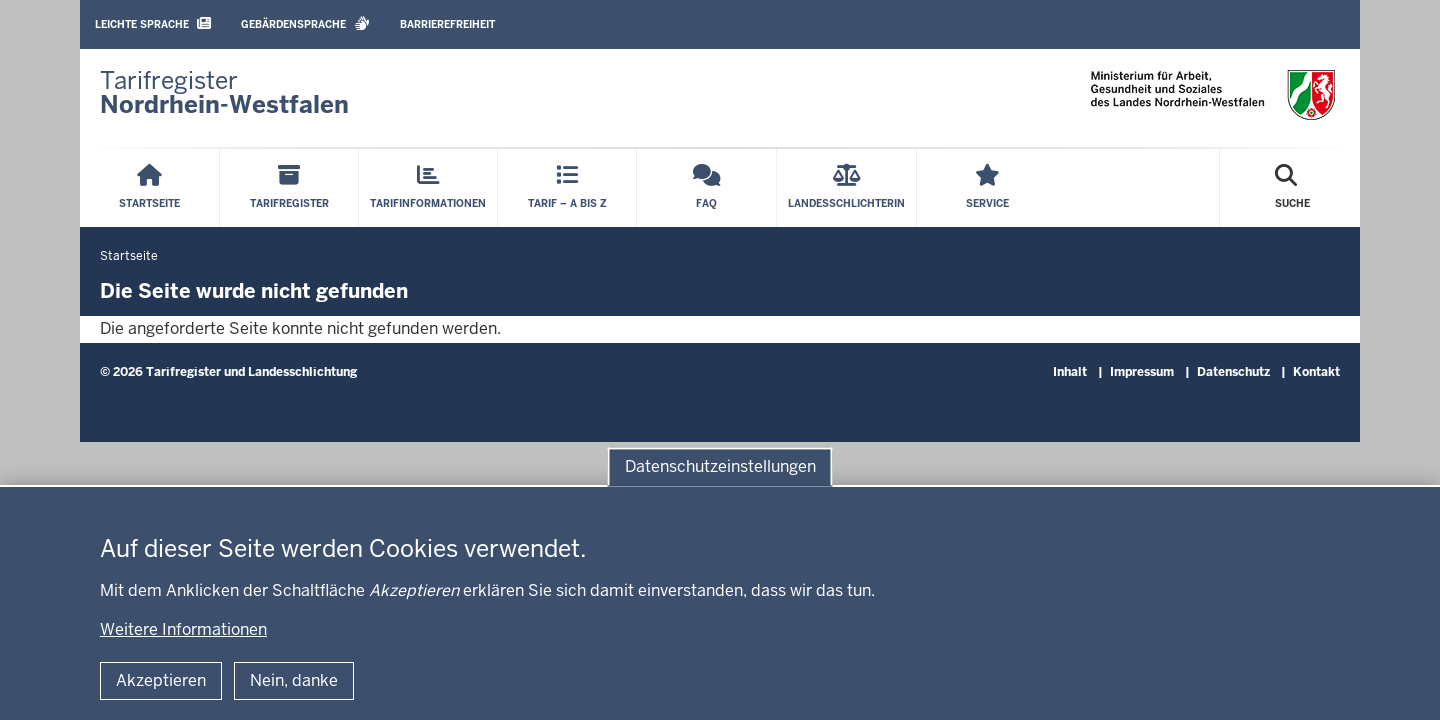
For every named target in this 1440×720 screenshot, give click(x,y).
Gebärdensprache (305, 23)
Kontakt (1316, 372)
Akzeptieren (161, 680)
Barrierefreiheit (447, 24)
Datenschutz (1233, 372)
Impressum (1142, 372)
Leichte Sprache (153, 23)
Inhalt (1070, 372)
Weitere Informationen (183, 629)
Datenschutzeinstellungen (720, 466)
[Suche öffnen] (1292, 188)
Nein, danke (294, 680)
